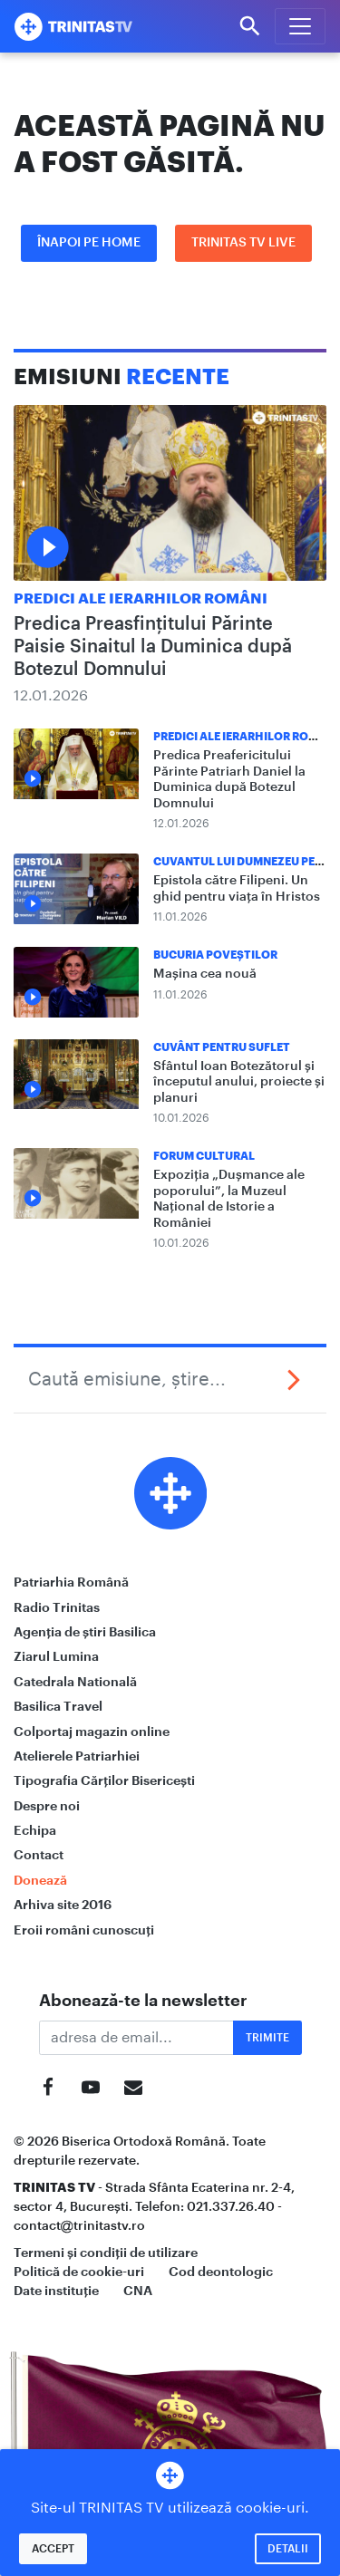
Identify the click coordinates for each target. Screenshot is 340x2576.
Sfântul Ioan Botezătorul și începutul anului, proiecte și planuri (239, 1082)
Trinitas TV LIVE (243, 242)
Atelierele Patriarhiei (77, 1756)
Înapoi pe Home (89, 242)
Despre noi (47, 1805)
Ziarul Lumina (56, 1656)
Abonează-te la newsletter (143, 2000)
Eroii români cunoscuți (84, 1930)
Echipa (35, 1830)
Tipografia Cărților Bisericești (104, 1780)
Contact (38, 1854)
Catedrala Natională (75, 1681)
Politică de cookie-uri (79, 2271)
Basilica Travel (58, 1706)
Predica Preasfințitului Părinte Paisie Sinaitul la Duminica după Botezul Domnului (153, 647)
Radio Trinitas (57, 1607)
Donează (40, 1880)
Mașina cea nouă (205, 974)
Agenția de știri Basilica (85, 1632)
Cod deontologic (221, 2271)
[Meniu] (300, 26)
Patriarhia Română (71, 1582)
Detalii (287, 2548)
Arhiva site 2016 (63, 1904)
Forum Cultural (204, 1156)
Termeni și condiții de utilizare (106, 2252)
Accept (53, 2548)
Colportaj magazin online (92, 1731)
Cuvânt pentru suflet (221, 1047)
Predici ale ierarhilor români (140, 599)
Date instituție (56, 2290)
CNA (137, 2290)
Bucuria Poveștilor (215, 955)
